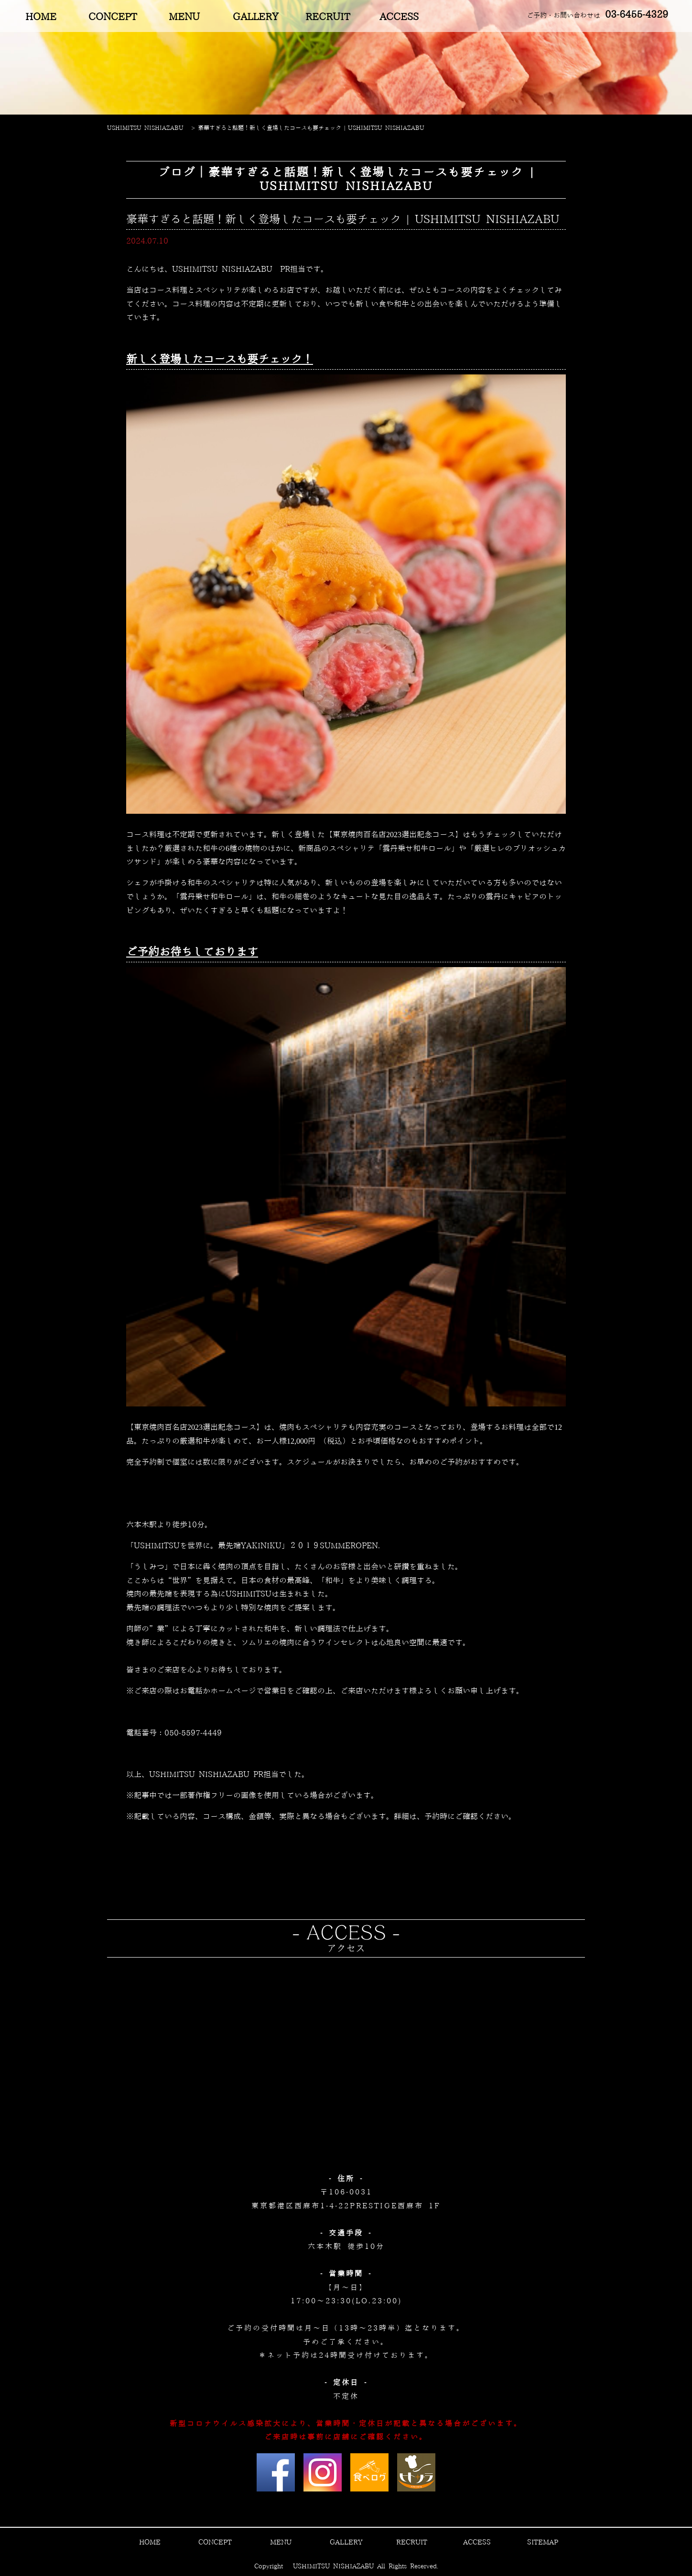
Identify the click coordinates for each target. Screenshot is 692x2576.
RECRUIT (327, 17)
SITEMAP (542, 2542)
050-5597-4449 (193, 1733)
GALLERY (256, 17)
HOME (40, 17)
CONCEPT (112, 17)
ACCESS (399, 17)
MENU (184, 17)
